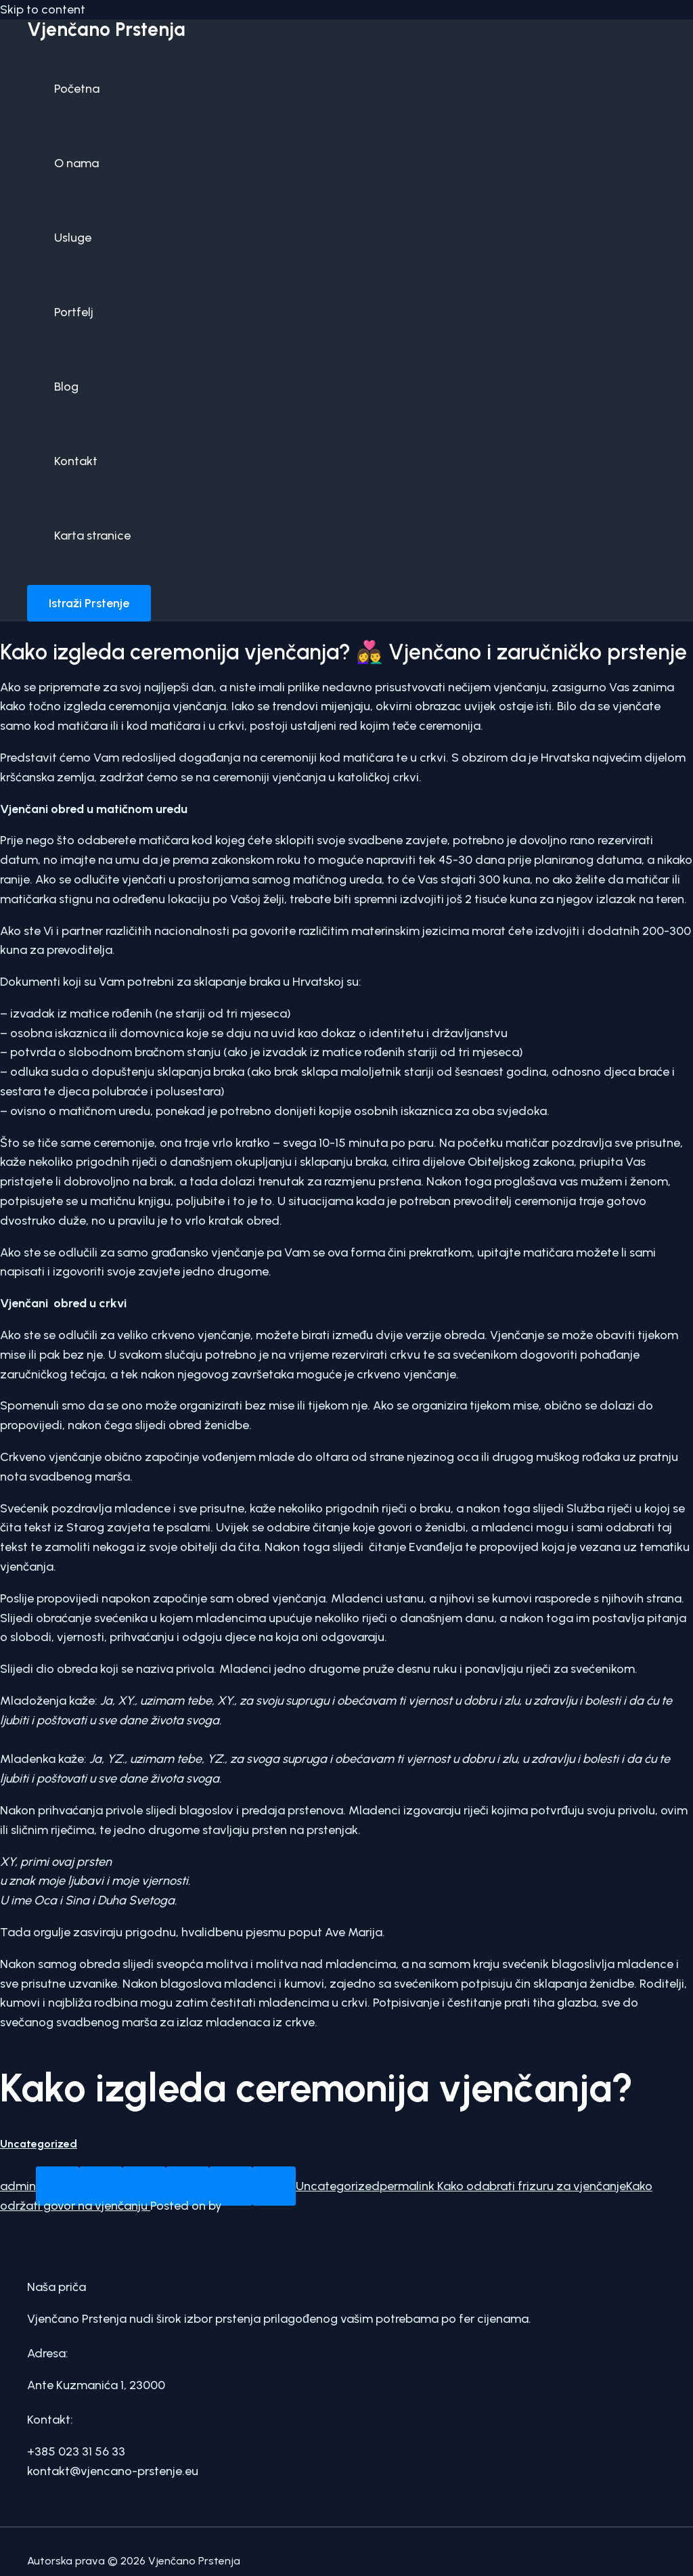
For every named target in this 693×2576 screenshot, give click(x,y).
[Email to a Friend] (187, 2186)
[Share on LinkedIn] (274, 2186)
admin (18, 2186)
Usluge (72, 237)
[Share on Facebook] (100, 2186)
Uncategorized (38, 2143)
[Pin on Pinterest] (230, 2186)
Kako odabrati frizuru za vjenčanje (530, 2186)
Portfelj (73, 312)
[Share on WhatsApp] (57, 2186)
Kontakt (75, 461)
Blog (66, 386)
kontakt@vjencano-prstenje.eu (112, 2471)
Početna (76, 88)
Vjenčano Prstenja (106, 29)
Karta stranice (92, 535)
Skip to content (42, 9)
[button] (89, 603)
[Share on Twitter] (144, 2186)
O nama (76, 163)
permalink (407, 2186)
